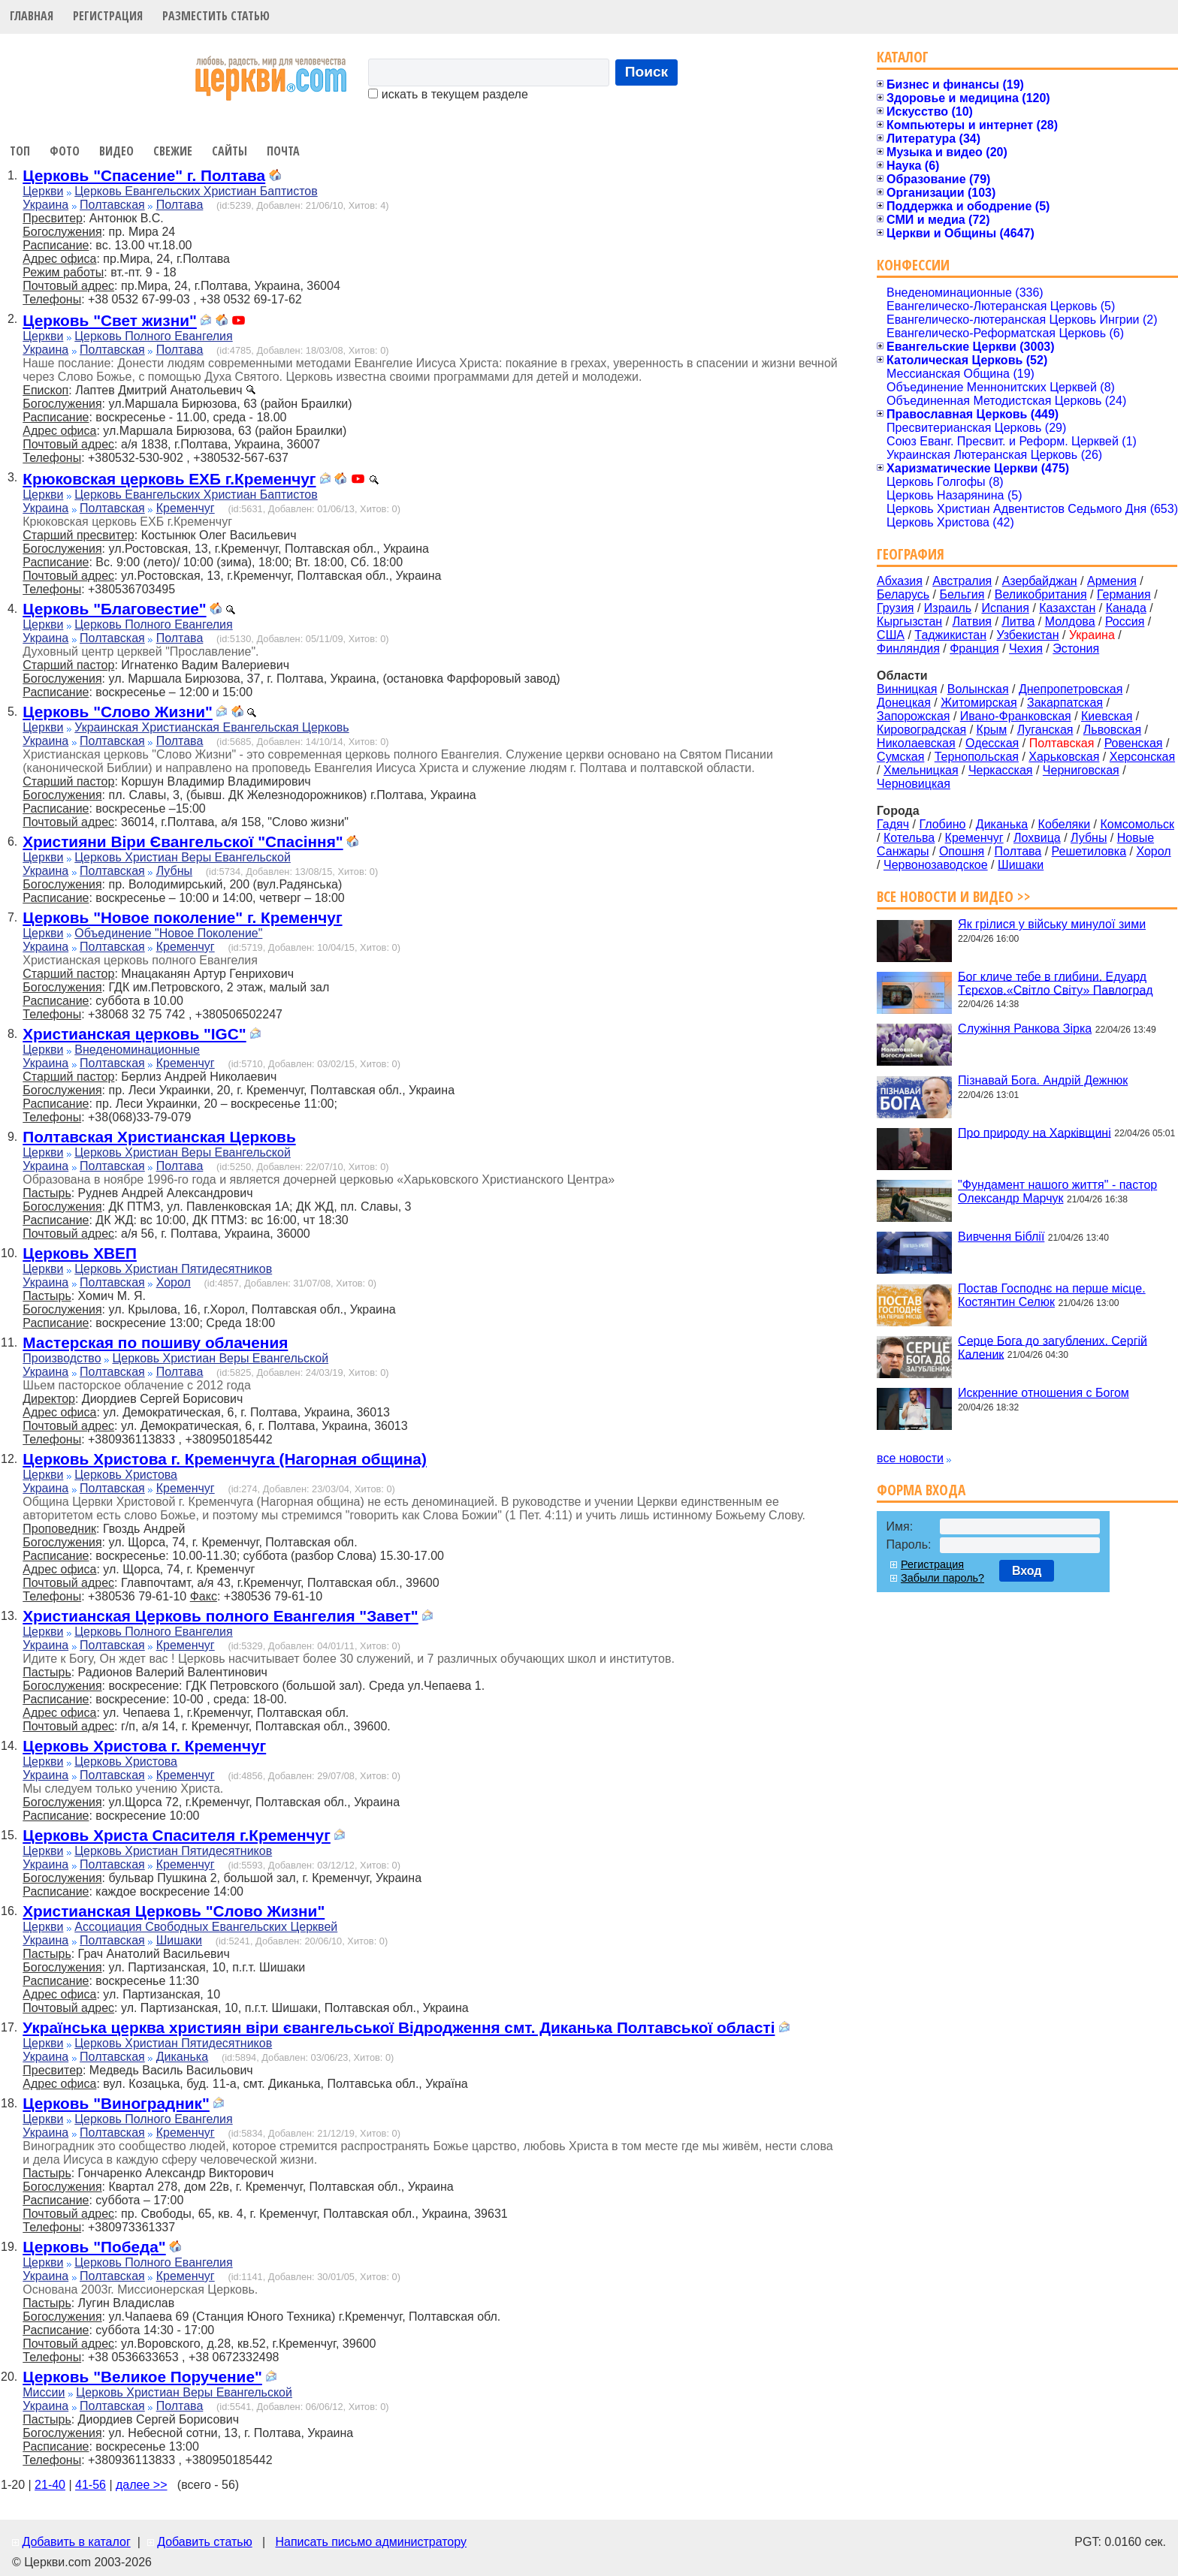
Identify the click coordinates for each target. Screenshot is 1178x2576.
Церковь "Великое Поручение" (142, 2376)
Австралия (962, 581)
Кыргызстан (909, 621)
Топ (20, 151)
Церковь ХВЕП (80, 1253)
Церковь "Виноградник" (116, 2103)
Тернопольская (977, 756)
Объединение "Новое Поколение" (168, 933)
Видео (116, 151)
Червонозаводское (936, 864)
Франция (974, 648)
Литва (1018, 621)
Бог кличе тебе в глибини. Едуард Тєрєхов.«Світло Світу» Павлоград (1055, 983)
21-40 (50, 2484)
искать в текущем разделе (447, 94)
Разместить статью (216, 16)
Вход (1027, 1570)
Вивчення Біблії (1001, 1236)
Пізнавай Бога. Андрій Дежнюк (1043, 1080)
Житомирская (979, 702)
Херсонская (1142, 756)
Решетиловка (1089, 851)
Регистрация (108, 16)
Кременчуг (185, 508)
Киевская (1106, 716)
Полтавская (112, 204)
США (891, 635)
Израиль (947, 608)
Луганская (1045, 729)
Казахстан (1067, 608)
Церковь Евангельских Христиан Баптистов (195, 191)
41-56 (90, 2484)
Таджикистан (950, 635)
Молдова (1070, 621)
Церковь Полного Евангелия (153, 336)
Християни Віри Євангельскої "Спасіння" (183, 841)
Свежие (172, 151)
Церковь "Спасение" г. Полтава (144, 175)
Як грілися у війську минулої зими (1052, 924)
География (910, 554)
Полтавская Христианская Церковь (159, 1136)
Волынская (978, 689)
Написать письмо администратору (370, 2541)
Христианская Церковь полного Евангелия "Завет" (220, 1615)
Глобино (942, 824)
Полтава (180, 204)
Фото (65, 151)
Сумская (900, 756)
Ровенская (1133, 743)
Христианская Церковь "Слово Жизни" (174, 1911)
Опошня (961, 851)
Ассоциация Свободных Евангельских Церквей (205, 1926)
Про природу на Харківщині (1034, 1132)
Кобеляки (1064, 824)
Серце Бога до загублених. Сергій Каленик (1052, 1347)
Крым (992, 729)
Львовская (1112, 729)
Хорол (173, 1282)
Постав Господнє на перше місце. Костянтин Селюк (1052, 1295)
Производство (62, 1358)
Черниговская (1081, 770)
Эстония (1076, 648)
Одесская (992, 743)
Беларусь (903, 594)
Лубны (174, 870)
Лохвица (1037, 837)
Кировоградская (921, 729)
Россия (1124, 621)
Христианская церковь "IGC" (134, 1033)
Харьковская (1063, 756)
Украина (45, 204)
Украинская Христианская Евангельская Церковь (211, 727)
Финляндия (908, 648)
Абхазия (900, 581)
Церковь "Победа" (94, 2246)
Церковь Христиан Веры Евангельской (182, 857)
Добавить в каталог (76, 2541)
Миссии (44, 2392)
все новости (910, 1458)
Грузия (895, 608)
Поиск (647, 72)
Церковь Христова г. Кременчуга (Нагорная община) (225, 1458)
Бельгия (961, 594)
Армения (1112, 581)
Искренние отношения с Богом (1043, 1392)
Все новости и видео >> (954, 896)
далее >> (142, 2484)
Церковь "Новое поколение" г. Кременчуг (182, 917)
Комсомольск (1137, 824)
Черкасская (1000, 770)
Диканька (182, 2056)
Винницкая (907, 689)
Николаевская (916, 743)
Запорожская (913, 716)
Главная (31, 16)
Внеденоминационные (137, 1049)
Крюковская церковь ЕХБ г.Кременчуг (169, 478)
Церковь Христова (125, 1474)
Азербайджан (1039, 581)
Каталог (903, 57)
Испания (1005, 608)
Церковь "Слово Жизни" (118, 711)
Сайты (229, 151)
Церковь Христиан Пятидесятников (173, 1268)
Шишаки (179, 1940)
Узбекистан (1027, 635)
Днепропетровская (1070, 689)
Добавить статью (204, 2541)
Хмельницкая (921, 770)
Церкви (43, 191)
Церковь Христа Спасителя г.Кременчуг (177, 1835)
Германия (1124, 594)
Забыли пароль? (942, 1578)
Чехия (1026, 648)
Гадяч (893, 824)
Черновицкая (913, 783)
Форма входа (921, 1490)
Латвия (972, 621)
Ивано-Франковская (1015, 716)
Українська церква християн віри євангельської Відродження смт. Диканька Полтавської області (399, 2027)
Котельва (909, 837)
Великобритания (1041, 594)
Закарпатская (1065, 702)
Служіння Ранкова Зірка (1025, 1028)
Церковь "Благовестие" (114, 608)
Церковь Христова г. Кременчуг (144, 1745)
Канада (1126, 608)
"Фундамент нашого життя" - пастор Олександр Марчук (1057, 1191)
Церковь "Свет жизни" (110, 320)
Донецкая (904, 702)
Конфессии (913, 265)
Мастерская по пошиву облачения (155, 1342)
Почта (283, 151)
